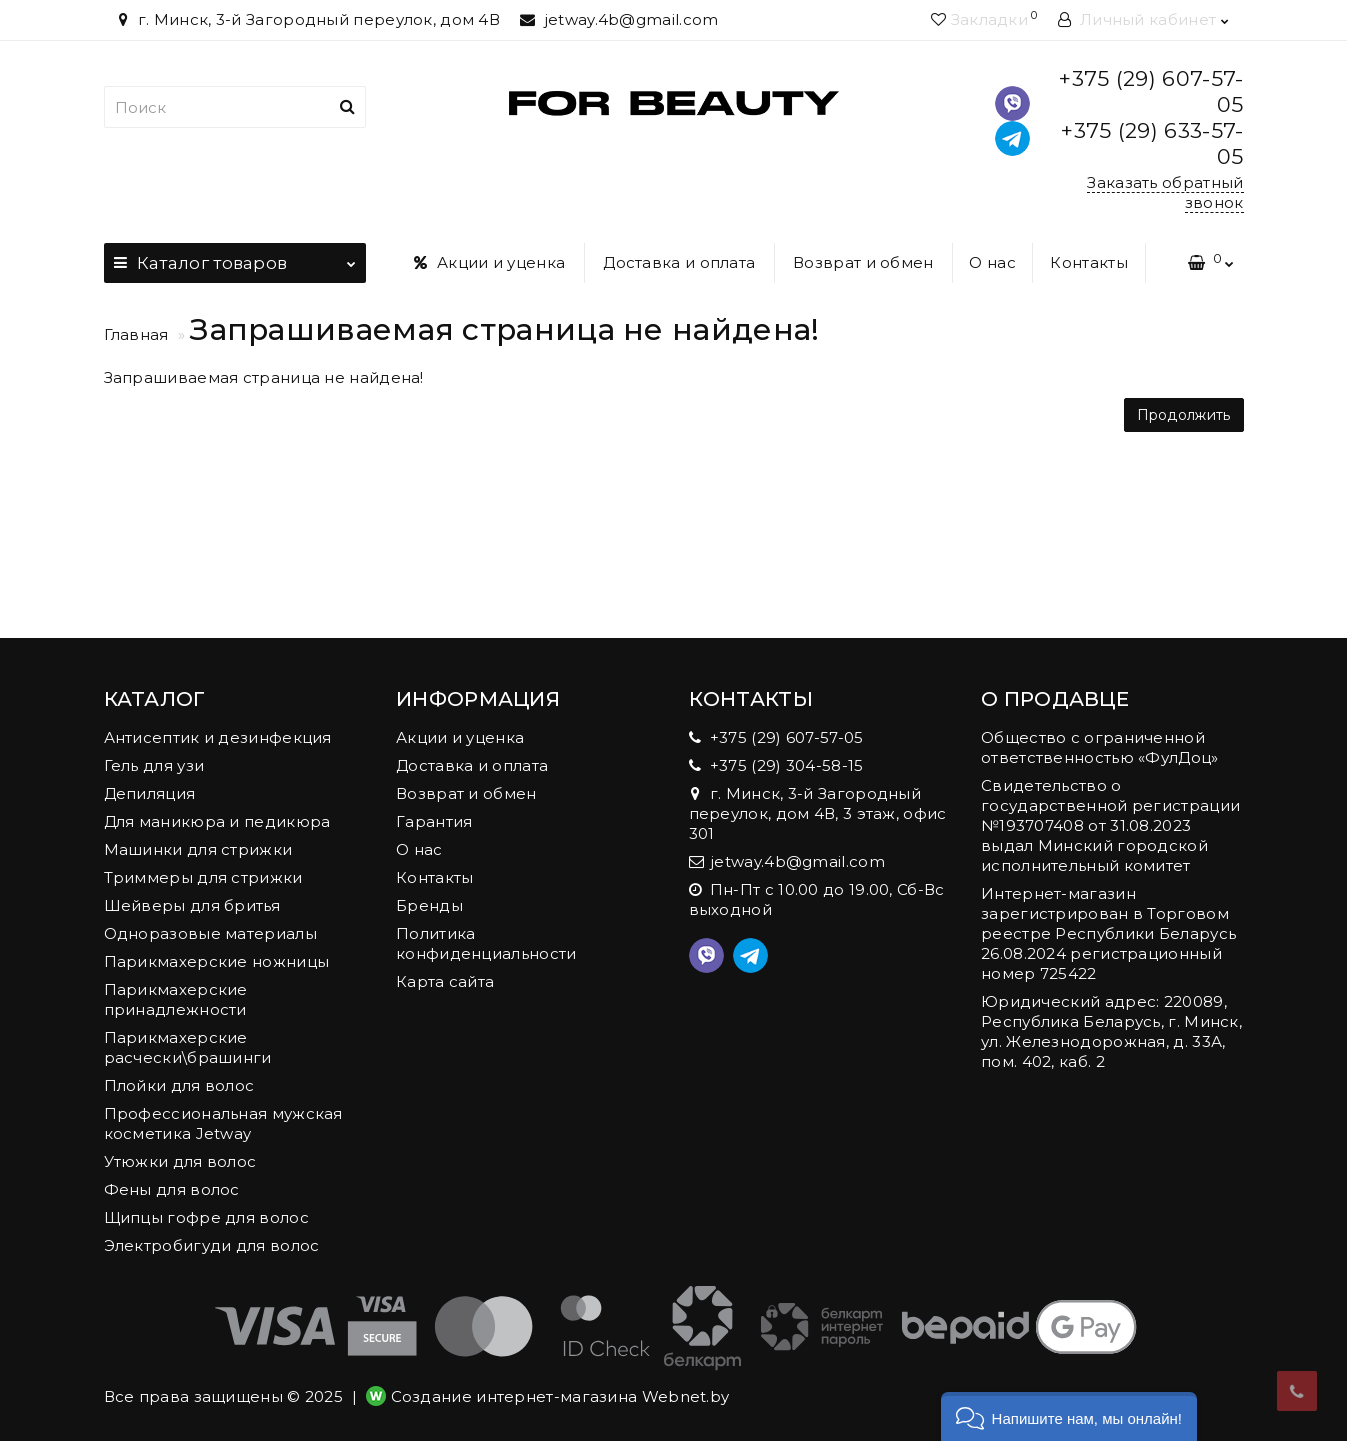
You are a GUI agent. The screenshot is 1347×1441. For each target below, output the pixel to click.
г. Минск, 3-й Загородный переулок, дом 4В (307, 19)
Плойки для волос (179, 1085)
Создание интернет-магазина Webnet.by (560, 1396)
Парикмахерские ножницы (217, 961)
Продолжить (1184, 415)
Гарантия (434, 821)
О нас (992, 262)
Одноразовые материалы (210, 933)
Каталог (235, 258)
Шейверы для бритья (192, 905)
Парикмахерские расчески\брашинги (188, 1047)
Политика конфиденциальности (486, 943)
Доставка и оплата (679, 262)
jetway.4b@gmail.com (619, 19)
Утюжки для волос (180, 1161)
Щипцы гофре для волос (206, 1217)
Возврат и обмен (863, 262)
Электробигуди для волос (212, 1245)
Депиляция (150, 793)
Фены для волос (172, 1189)
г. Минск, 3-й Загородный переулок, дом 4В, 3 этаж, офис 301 (818, 813)
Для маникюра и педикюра (217, 821)
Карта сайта (445, 981)
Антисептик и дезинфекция (218, 737)
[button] (1069, 1416)
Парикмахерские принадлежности (176, 999)
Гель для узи (154, 765)
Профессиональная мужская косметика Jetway (223, 1123)
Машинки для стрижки (198, 849)
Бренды (429, 905)
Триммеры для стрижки (203, 877)
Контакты (1088, 262)
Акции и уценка (489, 262)
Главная (136, 334)
